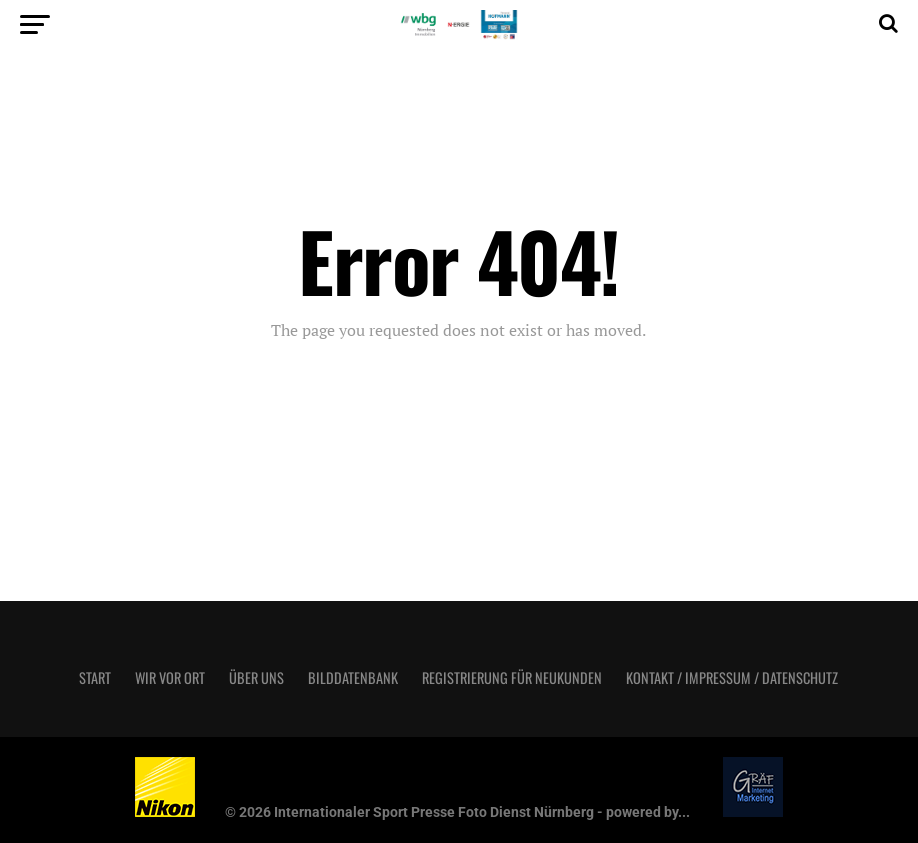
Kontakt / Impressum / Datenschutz (732, 677)
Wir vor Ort (170, 677)
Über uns (256, 677)
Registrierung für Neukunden (512, 677)
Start (95, 677)
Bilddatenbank (353, 677)
